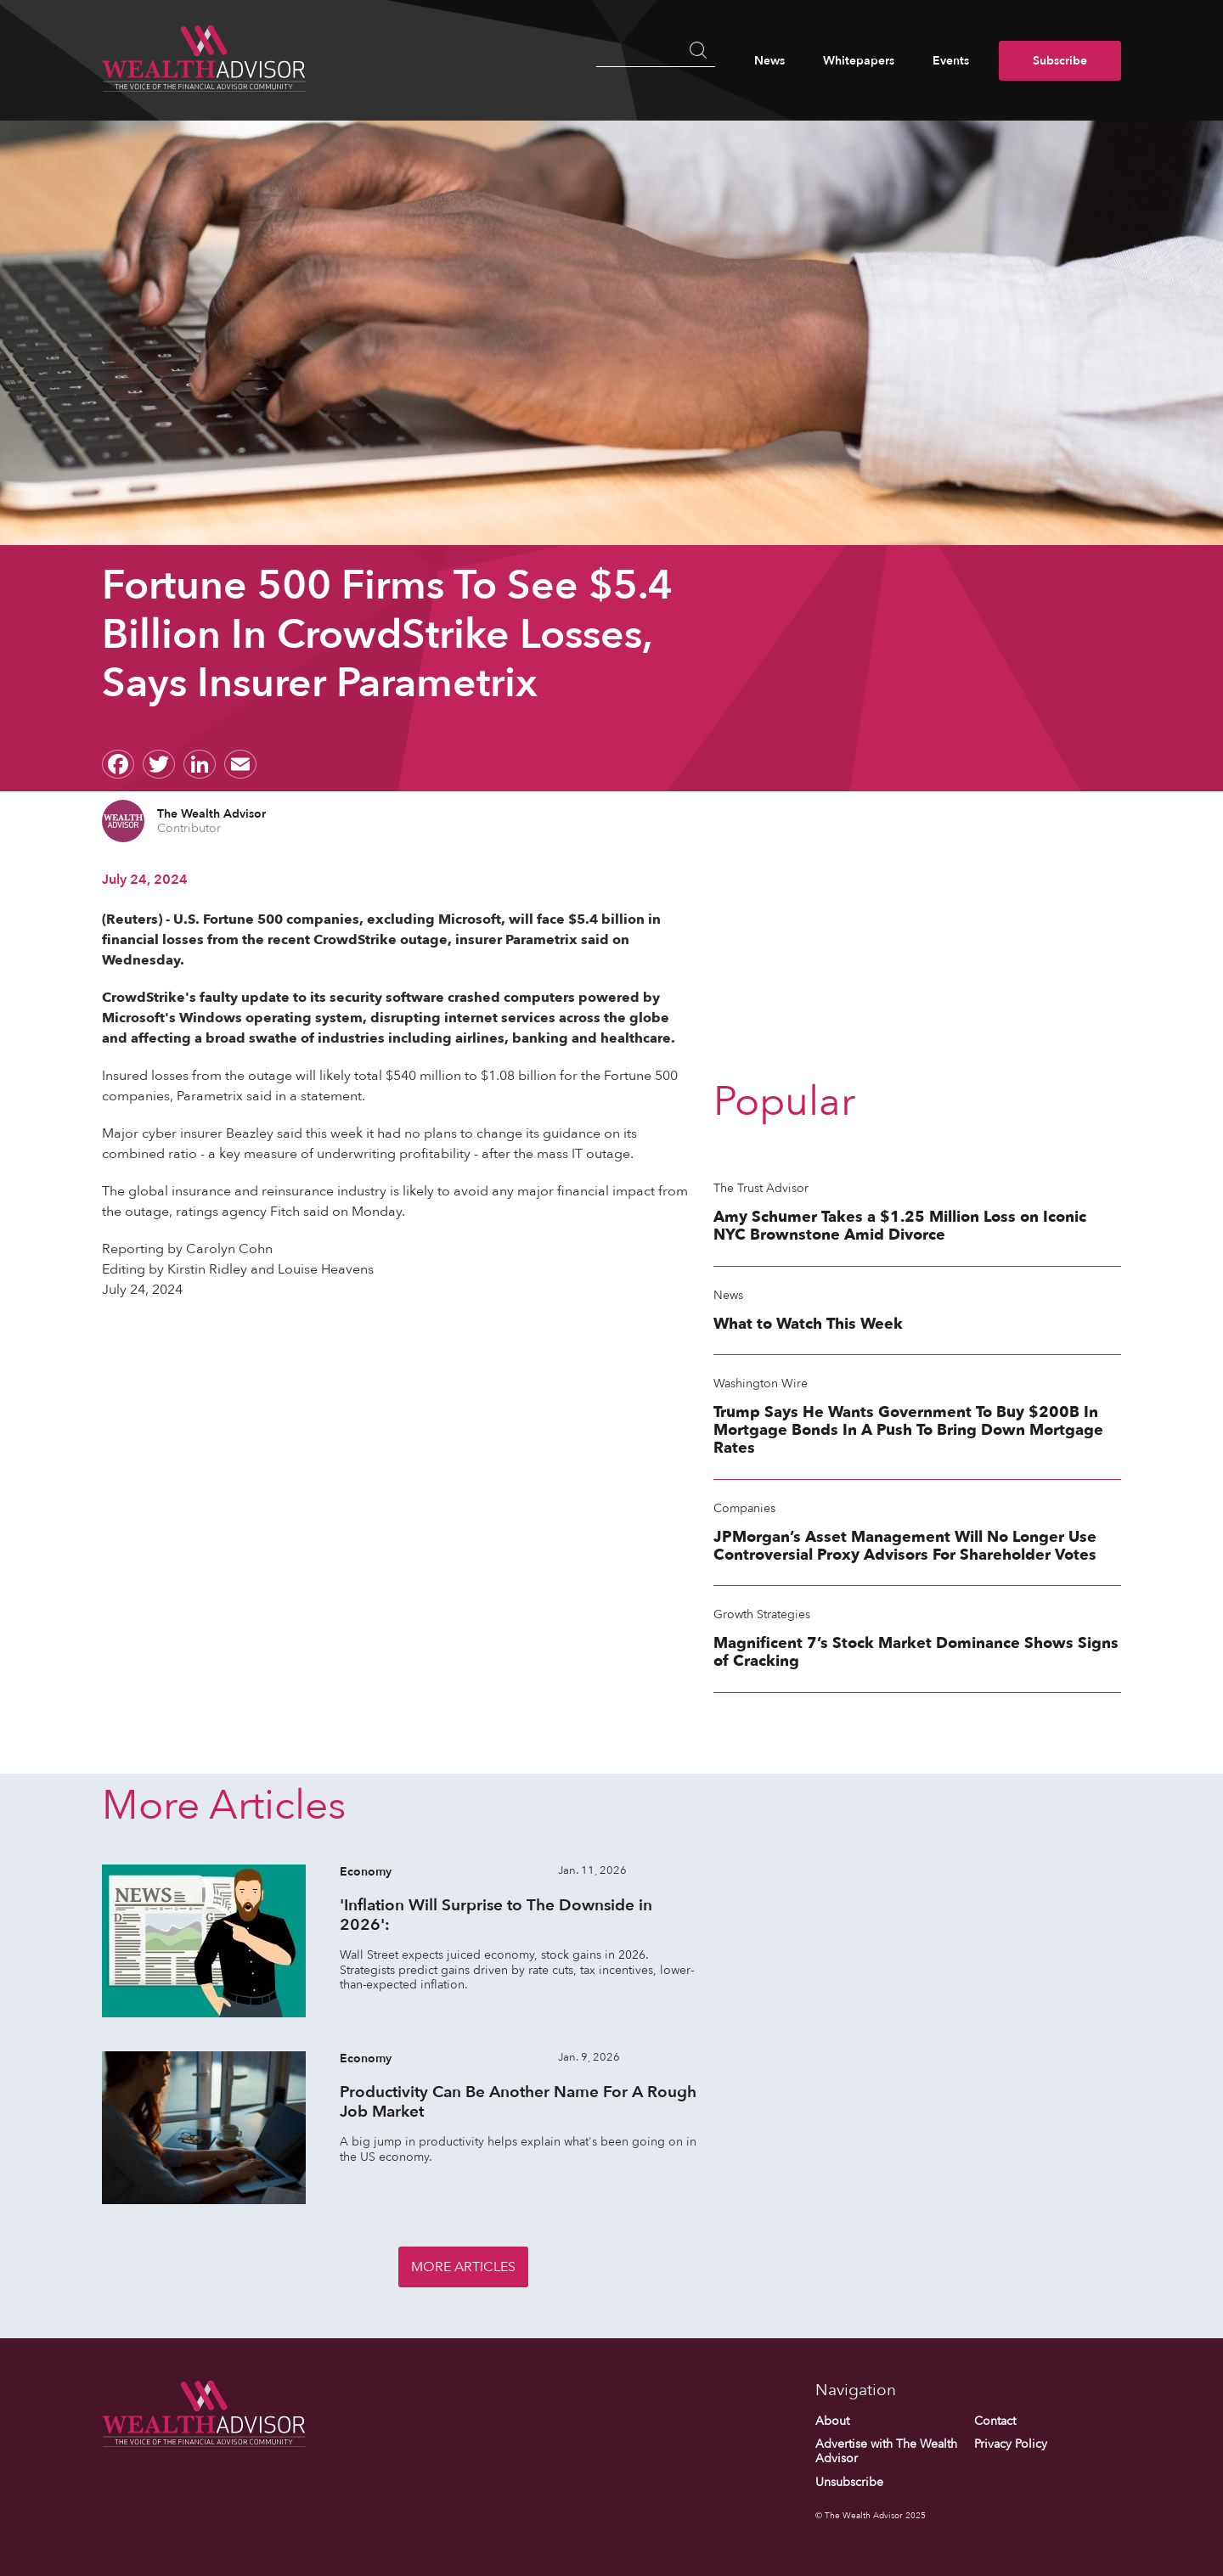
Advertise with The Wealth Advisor (886, 2451)
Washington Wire (760, 1383)
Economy (366, 1872)
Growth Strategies (761, 1614)
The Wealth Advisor (211, 814)
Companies (744, 1508)
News (769, 61)
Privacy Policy (1010, 2444)
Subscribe (1060, 61)
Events (951, 61)
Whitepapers (858, 61)
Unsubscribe (849, 2482)
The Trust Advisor (761, 1188)
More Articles (463, 2267)
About (832, 2421)
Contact (995, 2421)
